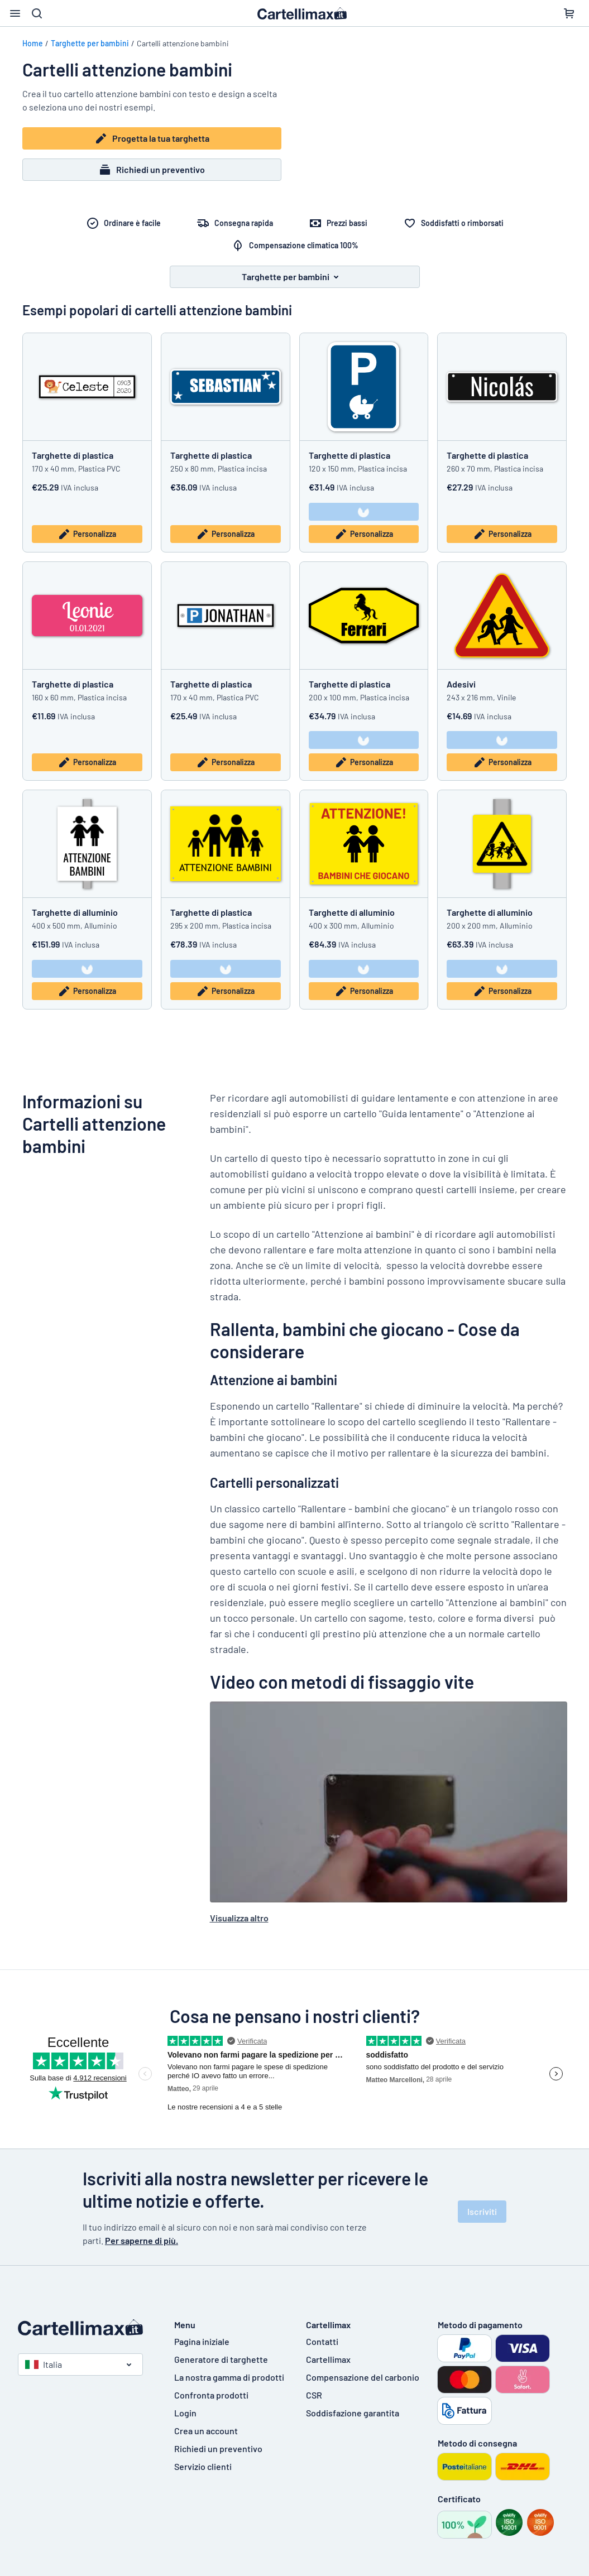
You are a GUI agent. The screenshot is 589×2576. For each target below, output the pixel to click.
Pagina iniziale (201, 2341)
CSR (314, 2395)
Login (185, 2412)
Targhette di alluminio (75, 912)
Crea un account (206, 2430)
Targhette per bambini (90, 43)
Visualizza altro (239, 1917)
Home (32, 43)
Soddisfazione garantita (352, 2412)
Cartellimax (328, 2359)
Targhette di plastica (72, 455)
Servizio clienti (203, 2466)
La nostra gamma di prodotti (229, 2377)
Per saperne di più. (141, 2240)
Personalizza (87, 534)
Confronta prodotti (211, 2395)
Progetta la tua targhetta (151, 138)
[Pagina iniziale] (85, 2327)
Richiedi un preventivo (151, 169)
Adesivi (461, 684)
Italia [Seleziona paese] (43, 2364)
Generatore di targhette (221, 2359)
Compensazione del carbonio (362, 2377)
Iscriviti (482, 2211)
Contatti (322, 2341)
